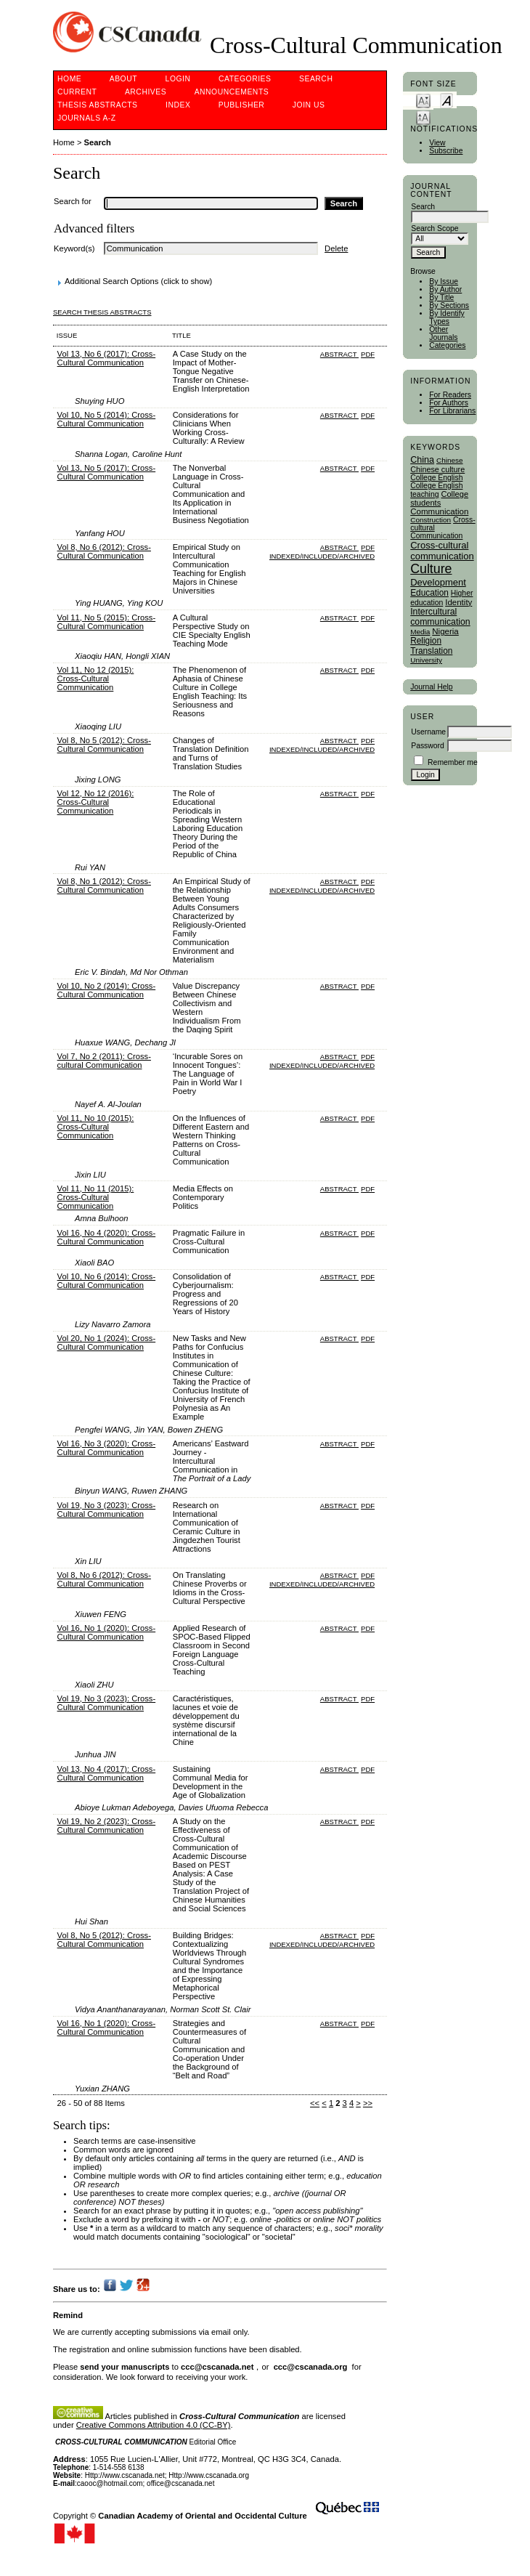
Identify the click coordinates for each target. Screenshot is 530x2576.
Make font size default (446, 100)
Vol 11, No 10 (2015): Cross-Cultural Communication (95, 1127)
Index (178, 105)
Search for (72, 201)
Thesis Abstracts (97, 105)
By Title (441, 297)
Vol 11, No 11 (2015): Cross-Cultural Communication (95, 1197)
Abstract (339, 354)
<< (314, 2103)
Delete (336, 248)
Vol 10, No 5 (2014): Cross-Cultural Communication (106, 419)
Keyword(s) (74, 248)
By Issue (443, 281)
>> (367, 2103)
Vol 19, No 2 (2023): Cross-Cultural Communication (106, 1825)
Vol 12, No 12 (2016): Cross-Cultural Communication (95, 802)
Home (69, 79)
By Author (445, 289)
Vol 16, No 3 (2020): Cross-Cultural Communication (106, 1448)
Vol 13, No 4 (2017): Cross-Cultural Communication (106, 1773)
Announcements (232, 92)
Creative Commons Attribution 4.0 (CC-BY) (153, 2425)
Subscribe (445, 151)
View (437, 143)
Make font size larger (423, 116)
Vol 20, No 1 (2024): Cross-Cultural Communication (106, 1342)
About (123, 79)
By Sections (449, 305)
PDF (368, 354)
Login (178, 79)
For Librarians (452, 411)
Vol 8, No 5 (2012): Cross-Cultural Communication (104, 744)
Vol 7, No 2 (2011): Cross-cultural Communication (104, 1060)
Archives (145, 92)
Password (427, 746)
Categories (447, 345)
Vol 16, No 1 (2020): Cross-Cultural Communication (106, 1632)
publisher (242, 105)
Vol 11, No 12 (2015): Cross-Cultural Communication (95, 678)
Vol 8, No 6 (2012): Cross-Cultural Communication (104, 551)
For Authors (448, 403)
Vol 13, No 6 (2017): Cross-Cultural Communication (106, 358)
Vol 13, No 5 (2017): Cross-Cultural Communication (106, 472)
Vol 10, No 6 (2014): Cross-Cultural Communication (106, 1280)
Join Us (309, 105)
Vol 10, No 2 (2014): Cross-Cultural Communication (106, 990)
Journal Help (431, 687)
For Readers (450, 395)
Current (77, 92)
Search (316, 79)
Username (428, 732)
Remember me (453, 762)
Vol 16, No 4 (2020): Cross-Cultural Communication (106, 1237)
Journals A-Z (86, 118)
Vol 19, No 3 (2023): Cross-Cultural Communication (106, 1509)
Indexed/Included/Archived (322, 556)
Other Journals (443, 333)
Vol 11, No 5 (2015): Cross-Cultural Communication (106, 622)
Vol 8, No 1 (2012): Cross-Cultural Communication (104, 885)
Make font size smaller (423, 100)
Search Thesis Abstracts (102, 312)
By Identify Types (447, 317)
